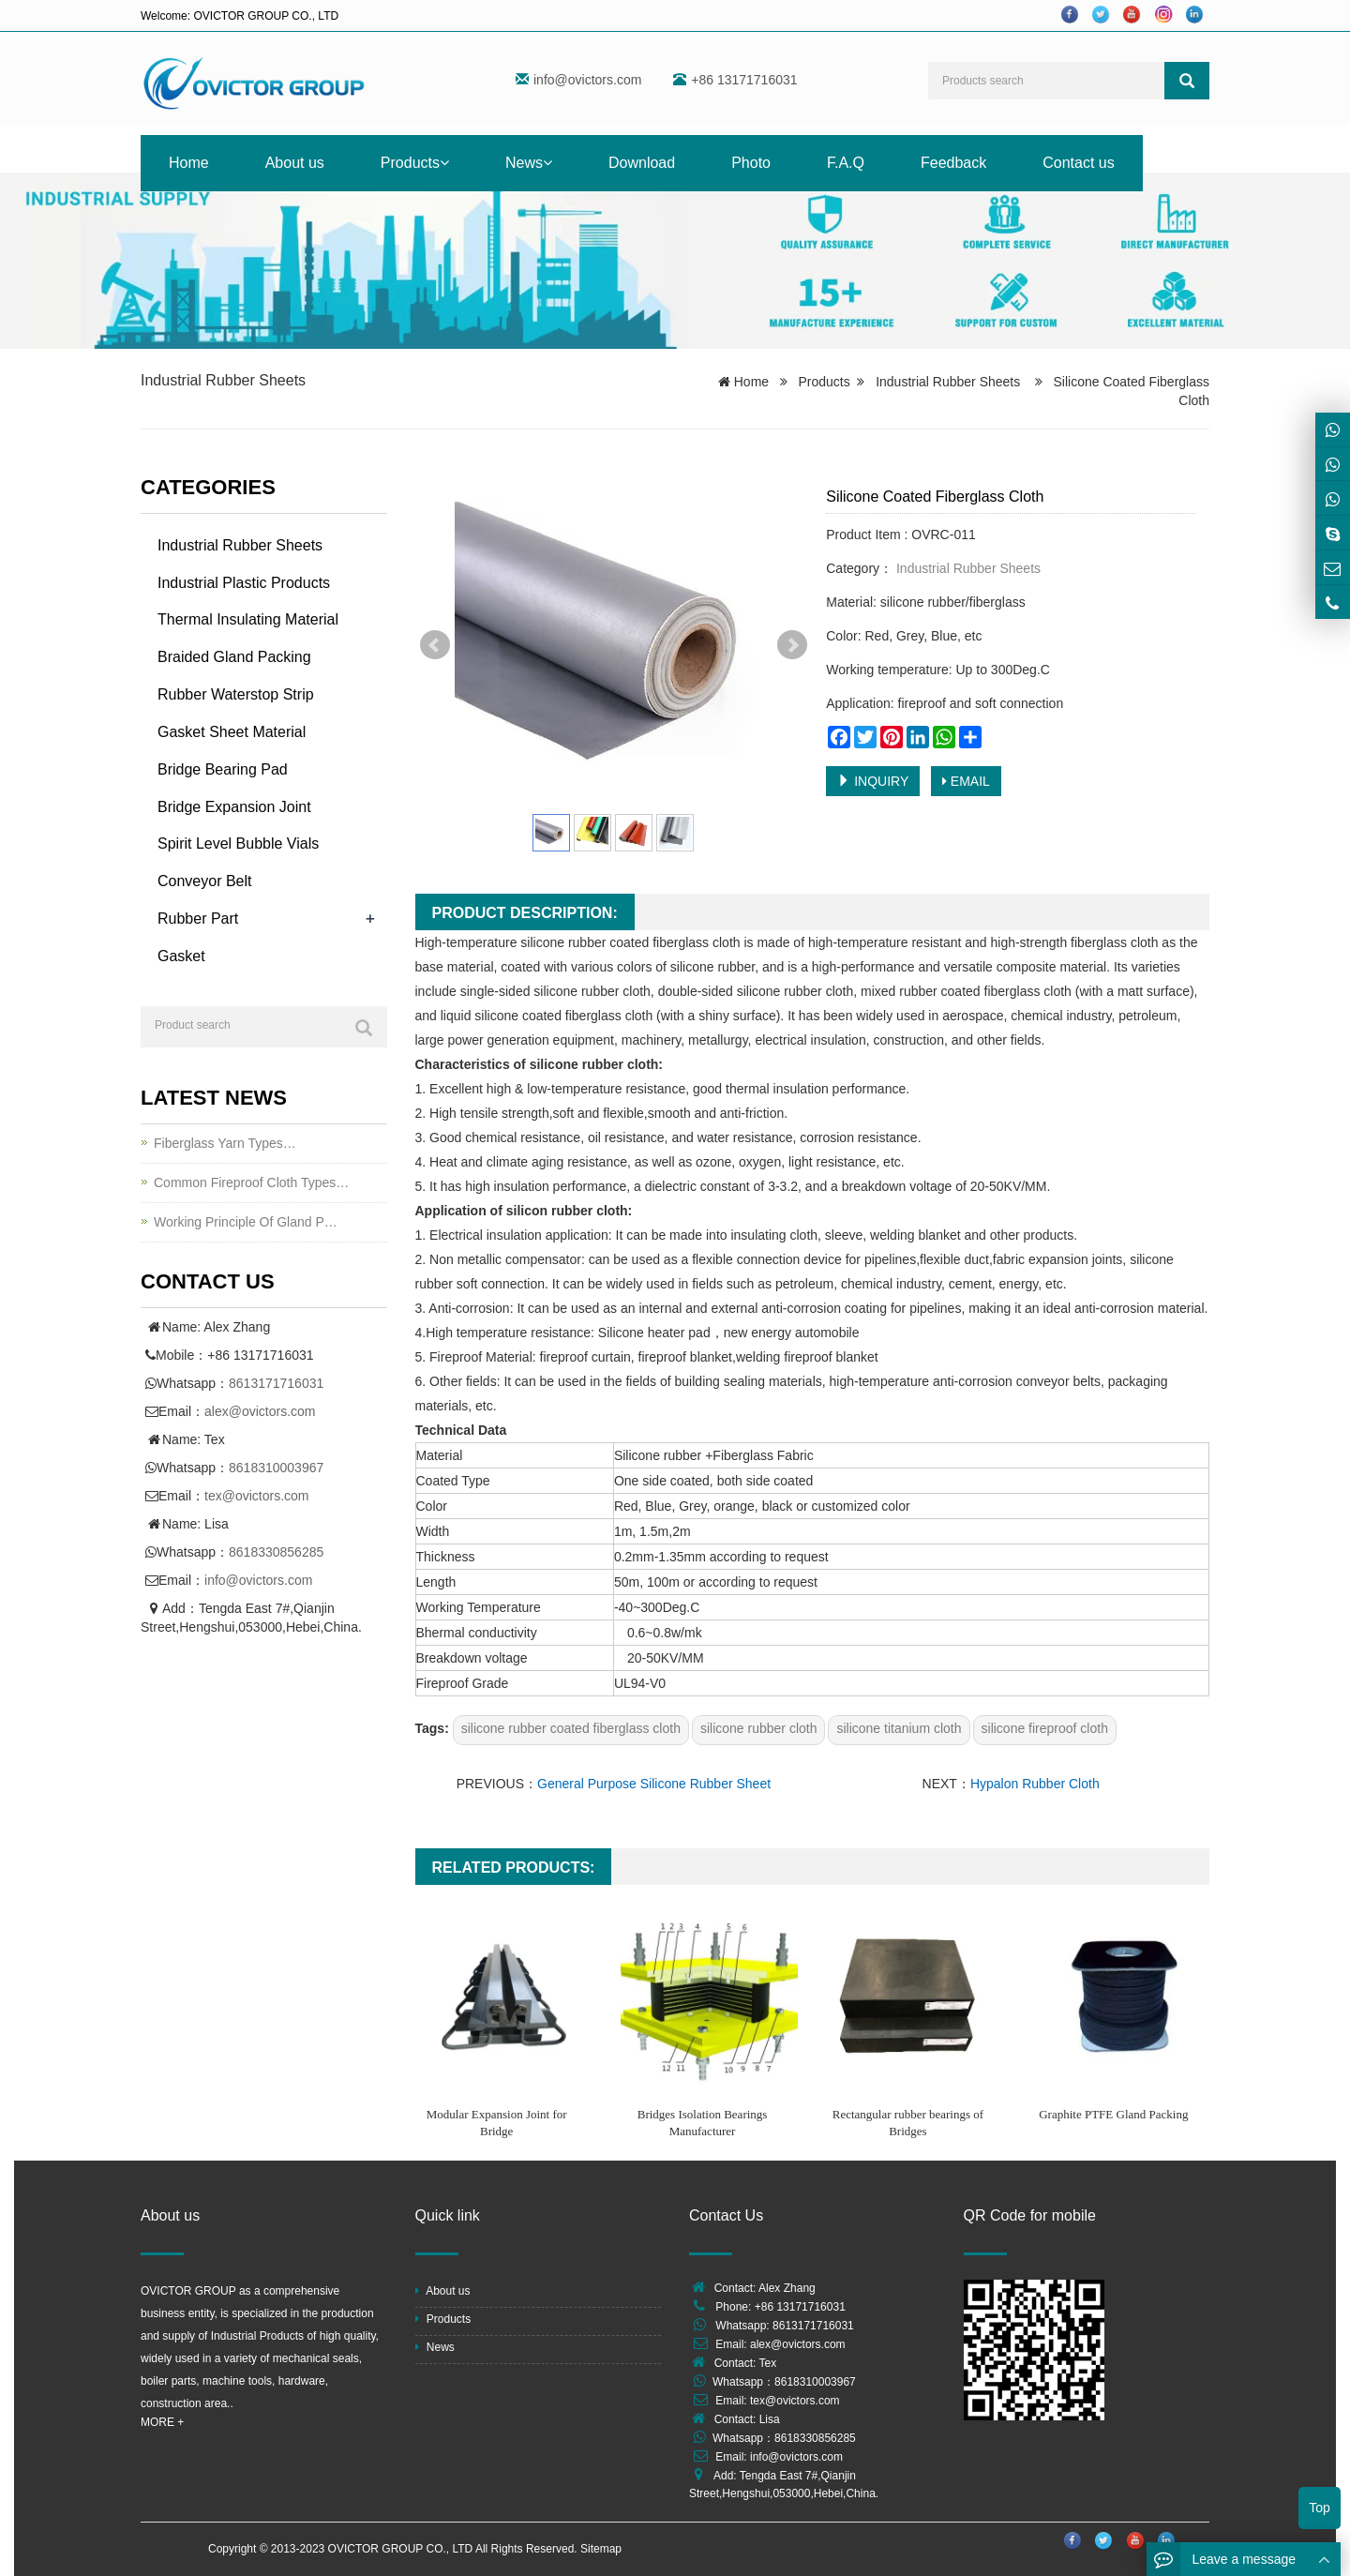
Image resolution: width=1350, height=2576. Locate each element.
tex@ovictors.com (256, 1495)
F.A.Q (845, 163)
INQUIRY (872, 781)
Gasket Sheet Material (232, 732)
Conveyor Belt (205, 881)
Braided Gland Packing (234, 657)
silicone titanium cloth (898, 1728)
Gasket (181, 956)
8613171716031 (276, 1383)
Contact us (1078, 163)
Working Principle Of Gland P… (246, 1221)
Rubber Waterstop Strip (236, 694)
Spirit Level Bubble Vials (238, 843)
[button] (444, 163)
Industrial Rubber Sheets (223, 380)
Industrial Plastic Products (244, 583)
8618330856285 (276, 1551)
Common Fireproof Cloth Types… (251, 1182)
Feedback (953, 163)
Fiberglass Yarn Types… (225, 1143)
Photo (751, 163)
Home (189, 163)
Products (415, 163)
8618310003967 (276, 1467)
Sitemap (601, 2548)
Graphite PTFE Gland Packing (1113, 2114)
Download (641, 163)
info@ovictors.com (587, 79)
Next (792, 645)
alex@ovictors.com (259, 1411)
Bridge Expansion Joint (234, 807)
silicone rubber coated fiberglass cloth (571, 1728)
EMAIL (966, 781)
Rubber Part (198, 918)
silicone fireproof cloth (1045, 1728)
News (528, 163)
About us (294, 163)
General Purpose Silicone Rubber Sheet (654, 1783)
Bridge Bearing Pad (223, 769)
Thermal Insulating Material (248, 619)
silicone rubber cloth (759, 1728)
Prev (435, 645)
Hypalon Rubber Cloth (1035, 1783)
